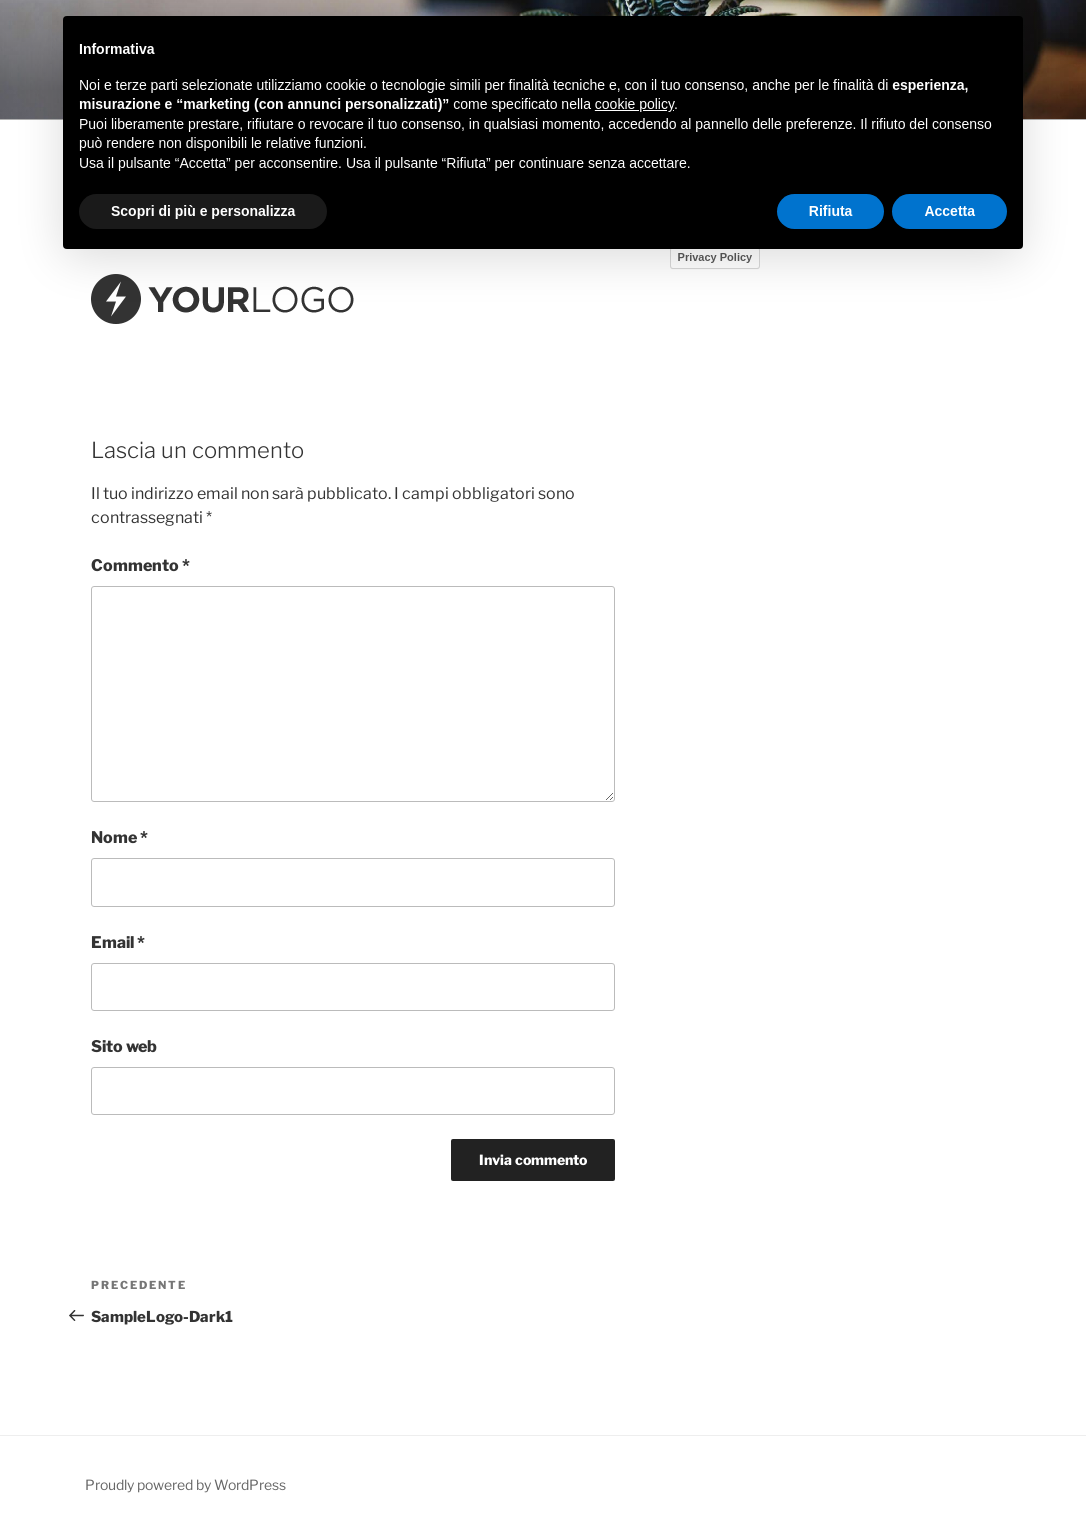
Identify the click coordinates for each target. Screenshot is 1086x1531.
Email (118, 942)
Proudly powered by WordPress (185, 1484)
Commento (140, 565)
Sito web (124, 1046)
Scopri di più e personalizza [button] (203, 211)
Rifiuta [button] (831, 211)
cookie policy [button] (634, 104)
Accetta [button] (949, 211)
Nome (119, 837)
